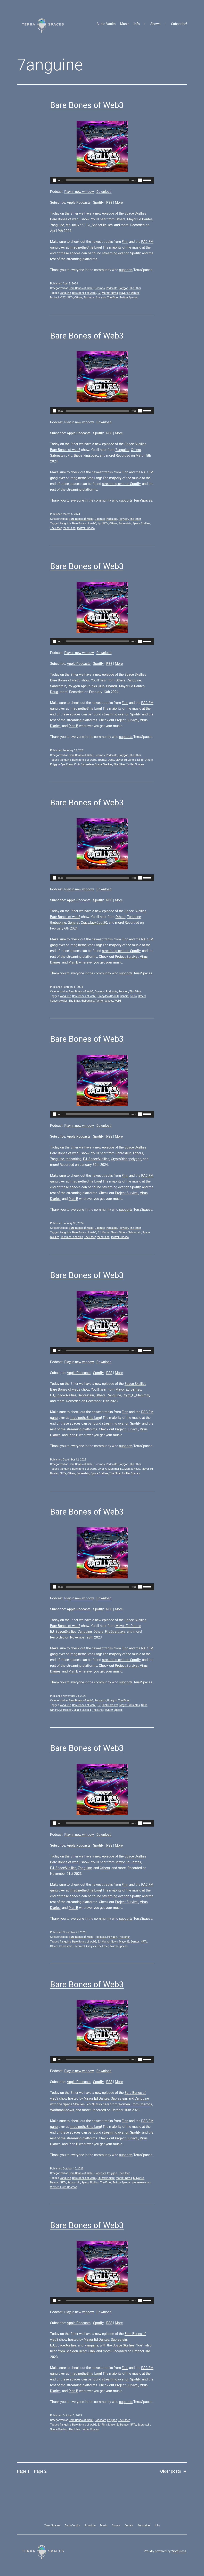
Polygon (123, 288)
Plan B (73, 726)
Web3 (118, 1000)
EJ (99, 292)
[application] (102, 180)
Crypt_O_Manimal (136, 1395)
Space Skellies (135, 213)
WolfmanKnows (62, 2110)
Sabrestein (58, 455)
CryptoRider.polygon (126, 1159)
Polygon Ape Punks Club (86, 686)
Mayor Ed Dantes (140, 219)
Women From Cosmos (135, 2104)
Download (103, 192)
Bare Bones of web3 (65, 219)
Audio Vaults (106, 24)
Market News (110, 292)
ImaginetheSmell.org (85, 247)
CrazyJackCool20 (94, 922)
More (119, 202)
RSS (109, 202)
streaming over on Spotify (121, 253)
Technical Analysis (95, 297)
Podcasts (111, 288)
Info (137, 24)
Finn (125, 242)
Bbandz (112, 686)
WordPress (178, 2551)
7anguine (57, 225)
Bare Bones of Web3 (87, 105)
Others (120, 219)
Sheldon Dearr (76, 2351)
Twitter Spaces (129, 297)
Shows (155, 24)
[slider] (97, 180)
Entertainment (106, 2178)
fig (99, 523)
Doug (54, 692)
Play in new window (79, 192)
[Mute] (140, 180)
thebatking (69, 528)
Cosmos (100, 288)
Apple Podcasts (79, 202)
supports (126, 270)
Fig (70, 455)
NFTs (70, 297)
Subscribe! (179, 24)
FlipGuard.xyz (115, 1631)
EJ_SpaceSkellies (99, 225)
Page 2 (40, 2471)
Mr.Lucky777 (75, 225)
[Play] (54, 180)
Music (124, 24)
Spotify (98, 202)
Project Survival (126, 720)
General (73, 922)
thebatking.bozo (86, 455)
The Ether (135, 288)
